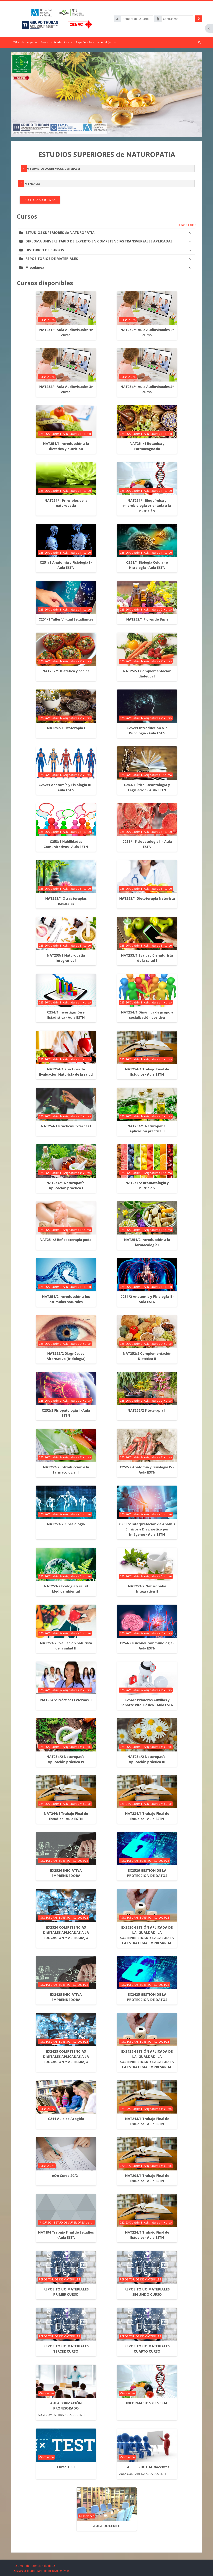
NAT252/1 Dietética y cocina (66, 671)
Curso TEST (66, 2467)
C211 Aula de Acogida (66, 2118)
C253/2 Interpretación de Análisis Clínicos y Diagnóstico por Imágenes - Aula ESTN (147, 1529)
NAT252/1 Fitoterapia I (66, 728)
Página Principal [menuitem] (25, 42)
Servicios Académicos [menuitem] (55, 42)
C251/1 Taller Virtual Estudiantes (66, 619)
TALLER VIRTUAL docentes (147, 2467)
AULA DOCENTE (106, 2526)
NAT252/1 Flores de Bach (147, 619)
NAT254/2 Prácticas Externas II (66, 1700)
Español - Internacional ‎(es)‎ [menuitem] (94, 42)
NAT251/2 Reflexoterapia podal (66, 1239)
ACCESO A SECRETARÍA (40, 200)
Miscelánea (34, 267)
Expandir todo (186, 225)
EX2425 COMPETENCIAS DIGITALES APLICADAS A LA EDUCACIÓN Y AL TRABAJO (66, 2056)
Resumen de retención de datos (34, 2566)
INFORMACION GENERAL (147, 2403)
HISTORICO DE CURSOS (44, 250)
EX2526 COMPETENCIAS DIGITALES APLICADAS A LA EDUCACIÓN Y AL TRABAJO (66, 1932)
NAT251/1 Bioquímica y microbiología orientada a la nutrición (147, 505)
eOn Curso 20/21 (66, 2175)
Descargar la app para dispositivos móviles (41, 2571)
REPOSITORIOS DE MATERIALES (51, 258)
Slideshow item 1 (109, 132)
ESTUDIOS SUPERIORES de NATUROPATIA (60, 232)
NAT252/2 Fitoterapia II (147, 1410)
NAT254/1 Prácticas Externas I (66, 1126)
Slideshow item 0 (104, 132)
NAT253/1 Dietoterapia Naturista (147, 898)
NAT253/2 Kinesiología (66, 1524)
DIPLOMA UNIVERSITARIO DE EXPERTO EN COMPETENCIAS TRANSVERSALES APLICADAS (98, 241)
